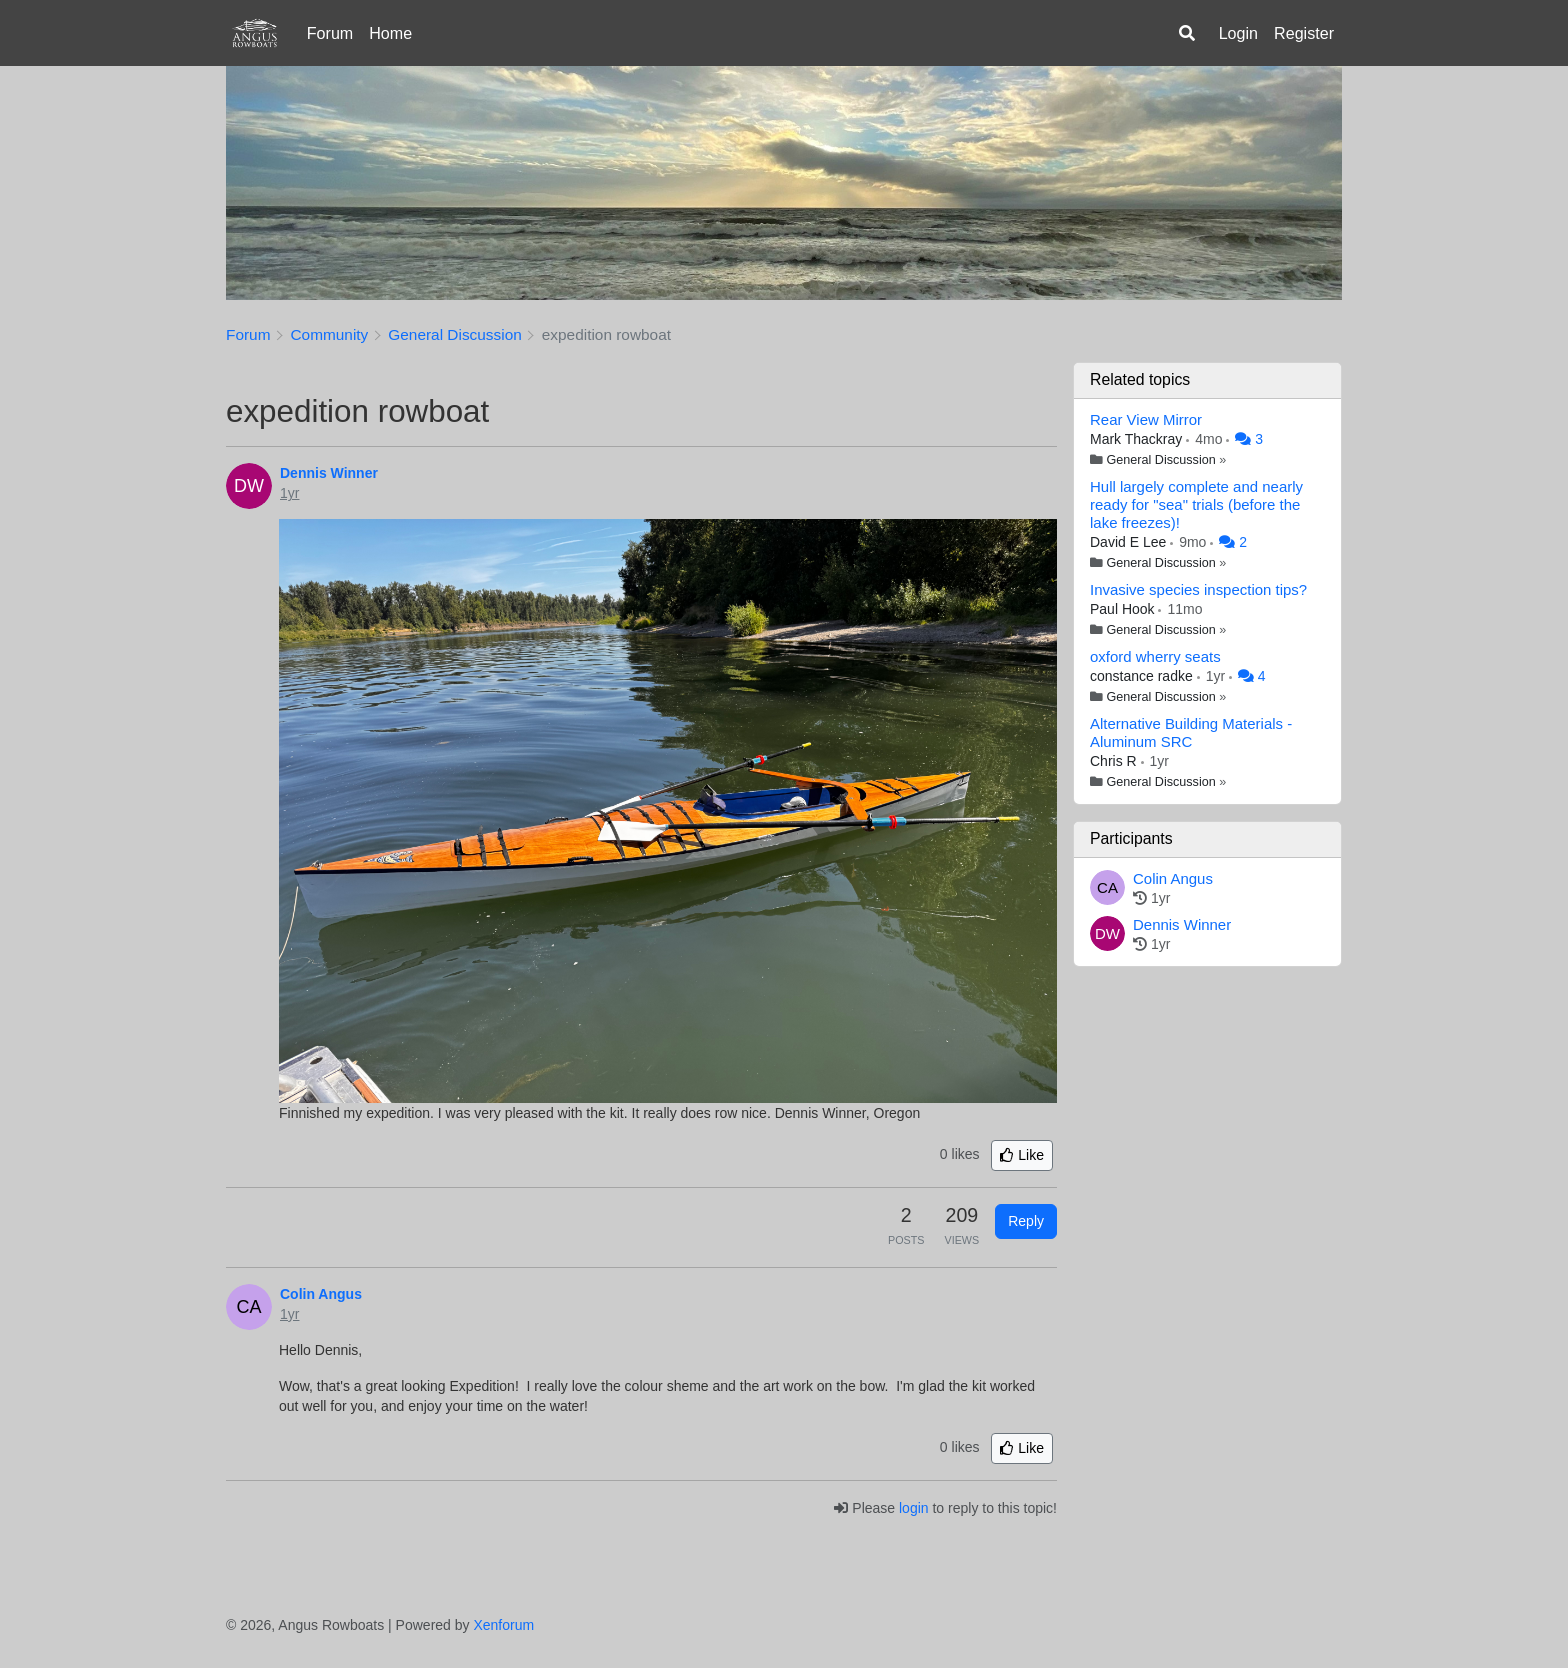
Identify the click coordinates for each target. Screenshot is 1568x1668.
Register (1304, 33)
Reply (1026, 1221)
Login (1238, 33)
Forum (330, 33)
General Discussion (1161, 460)
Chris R (1115, 761)
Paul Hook (1124, 609)
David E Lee (1130, 542)
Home (390, 33)
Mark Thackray (1138, 439)
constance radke (1143, 676)
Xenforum (503, 1625)
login (914, 1508)
